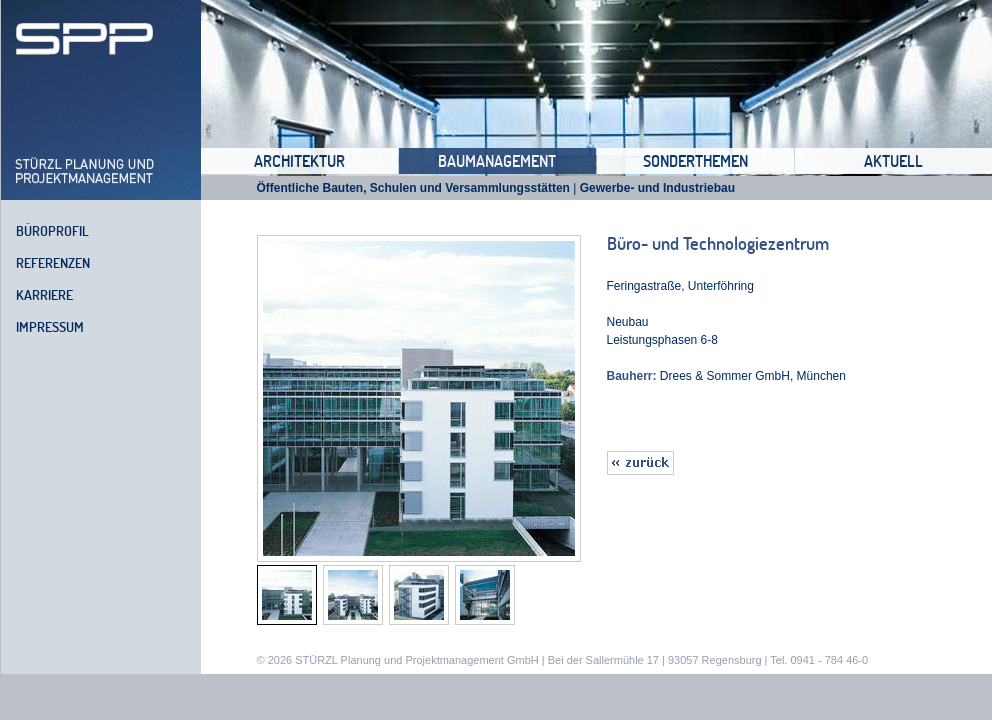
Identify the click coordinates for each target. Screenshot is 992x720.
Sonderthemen (695, 161)
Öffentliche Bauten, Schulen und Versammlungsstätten (413, 188)
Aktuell (893, 161)
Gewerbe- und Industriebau (657, 188)
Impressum (50, 327)
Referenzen (53, 263)
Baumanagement (497, 161)
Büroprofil (52, 231)
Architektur (299, 161)
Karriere (44, 295)
